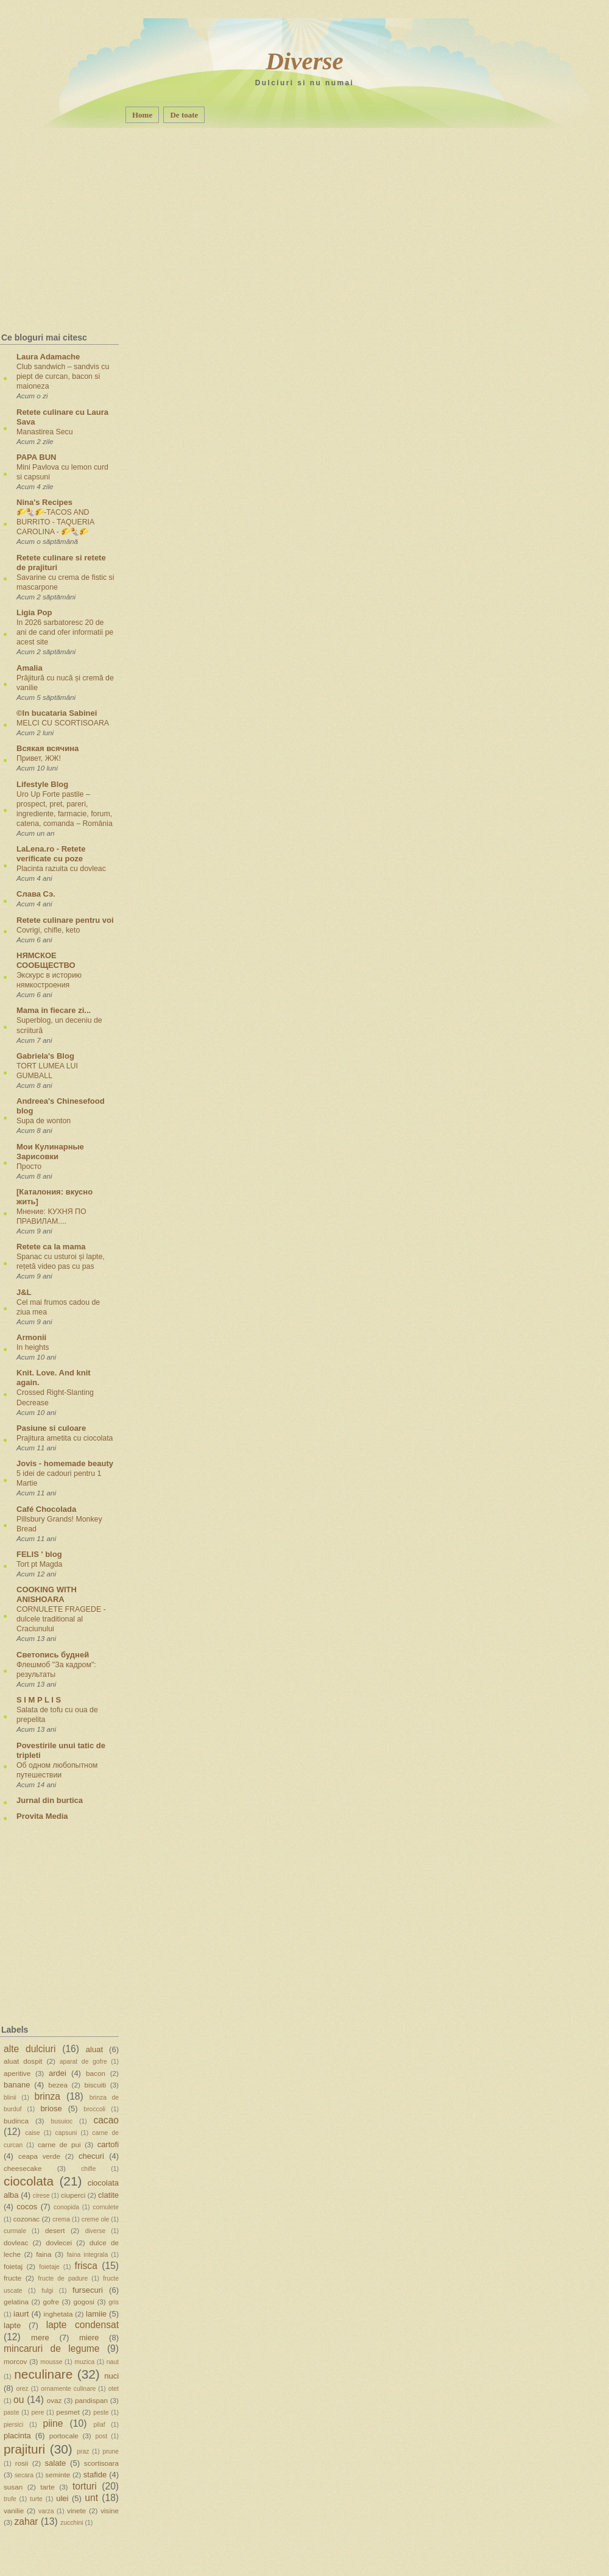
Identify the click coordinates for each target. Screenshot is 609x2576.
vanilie (14, 2510)
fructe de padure (63, 2278)
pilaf (99, 2424)
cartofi (108, 2144)
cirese (41, 2195)
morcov (15, 2361)
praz (83, 2451)
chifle (88, 2168)
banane (17, 2084)
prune (110, 2451)
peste (100, 2412)
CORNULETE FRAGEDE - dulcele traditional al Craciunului (61, 1619)
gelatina (16, 2302)
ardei (57, 2073)
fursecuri (87, 2290)
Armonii (31, 1337)
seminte (57, 2475)
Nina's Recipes (44, 502)
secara (24, 2475)
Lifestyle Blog (42, 784)
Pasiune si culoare (51, 1428)
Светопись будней (52, 1654)
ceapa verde (39, 2156)
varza (46, 2511)
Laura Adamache (48, 356)
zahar (26, 2521)
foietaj (13, 2266)
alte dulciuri (29, 2049)
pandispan (91, 2400)
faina (43, 2254)
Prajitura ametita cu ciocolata (64, 1438)
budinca (16, 2121)
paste (11, 2412)
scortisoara (101, 2463)
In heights (32, 1347)
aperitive (17, 2073)
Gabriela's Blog (45, 1055)
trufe (10, 2499)
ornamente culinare (68, 2388)
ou (18, 2399)
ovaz (54, 2400)
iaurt (21, 2313)
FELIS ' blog (39, 1554)
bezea (58, 2085)
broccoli (94, 2109)
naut (113, 2362)
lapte (12, 2325)
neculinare (43, 2374)
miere (89, 2337)
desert (55, 2230)
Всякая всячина (47, 748)
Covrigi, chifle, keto (48, 930)
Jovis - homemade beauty (64, 1463)
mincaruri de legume (51, 2348)
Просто (28, 1166)
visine (109, 2510)
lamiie (96, 2313)
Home (142, 114)
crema (61, 2219)
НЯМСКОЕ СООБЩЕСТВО (46, 960)
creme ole (96, 2219)
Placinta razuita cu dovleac (61, 868)
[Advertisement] (80, 204)
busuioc (61, 2121)
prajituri (24, 2449)
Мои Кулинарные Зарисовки (50, 1151)
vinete (76, 2510)
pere (38, 2412)
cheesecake (22, 2168)
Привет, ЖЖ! (38, 758)
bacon (95, 2073)
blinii (10, 2097)
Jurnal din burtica (49, 1800)
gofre (51, 2302)
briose (51, 2108)
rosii (21, 2463)
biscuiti (95, 2085)
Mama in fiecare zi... (53, 1010)
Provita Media (42, 1816)
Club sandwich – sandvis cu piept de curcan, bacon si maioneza (62, 376)
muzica (84, 2362)
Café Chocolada (46, 1509)
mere (40, 2337)
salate (55, 2463)
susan (13, 2487)
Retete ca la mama (50, 1246)
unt (91, 2498)
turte (36, 2499)
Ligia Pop (34, 612)
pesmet (67, 2412)
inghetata (57, 2314)
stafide (95, 2474)
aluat (94, 2049)
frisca (86, 2265)
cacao (106, 2120)
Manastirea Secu (44, 432)
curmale (15, 2231)
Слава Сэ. (35, 893)
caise (32, 2133)
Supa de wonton (43, 1121)
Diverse (304, 61)
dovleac (16, 2242)
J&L (24, 1292)
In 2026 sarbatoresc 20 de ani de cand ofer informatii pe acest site (64, 632)
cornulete (106, 2207)
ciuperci (73, 2195)
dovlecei (59, 2242)
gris (113, 2302)
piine (53, 2423)
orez (22, 2388)
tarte (47, 2487)
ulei (62, 2498)
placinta (17, 2435)
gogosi (83, 2302)
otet (113, 2388)
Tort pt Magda (39, 1564)
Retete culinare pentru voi (65, 920)
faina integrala (87, 2254)
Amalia (29, 667)
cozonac (26, 2219)
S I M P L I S (38, 1699)
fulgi (47, 2290)
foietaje (49, 2267)
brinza (47, 2096)
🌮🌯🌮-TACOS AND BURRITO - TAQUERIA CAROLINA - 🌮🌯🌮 (55, 522)
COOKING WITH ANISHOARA (46, 1594)
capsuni (66, 2133)
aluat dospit (23, 2061)
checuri (91, 2156)
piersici (13, 2424)
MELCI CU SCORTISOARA (62, 723)
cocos (26, 2206)
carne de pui (59, 2144)
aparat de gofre (83, 2061)
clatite (108, 2195)
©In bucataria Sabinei (56, 713)
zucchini (71, 2522)
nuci (111, 2375)
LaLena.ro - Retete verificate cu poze (50, 853)
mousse (51, 2362)
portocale (64, 2436)
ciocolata (29, 2181)
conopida (66, 2207)
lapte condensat (82, 2325)
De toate (184, 114)
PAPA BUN (36, 457)
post (101, 2436)
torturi (84, 2486)
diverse (95, 2231)
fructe (12, 2278)
